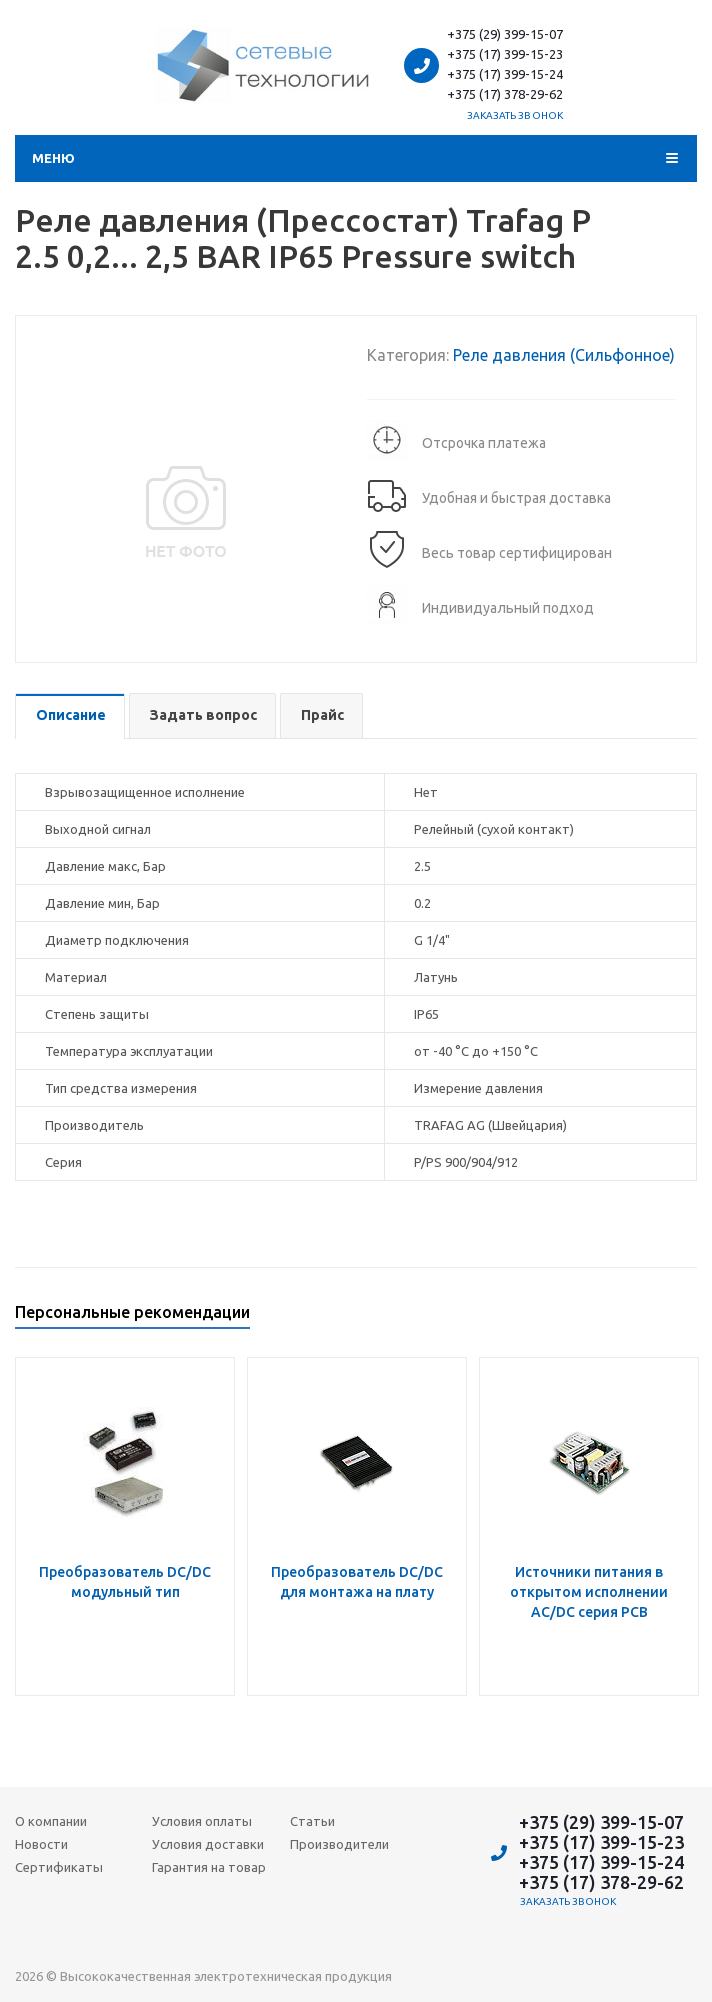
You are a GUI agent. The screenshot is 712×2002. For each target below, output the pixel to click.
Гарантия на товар (209, 1867)
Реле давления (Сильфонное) (564, 355)
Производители (339, 1844)
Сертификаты (59, 1867)
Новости (41, 1844)
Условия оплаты (202, 1821)
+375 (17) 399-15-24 (505, 74)
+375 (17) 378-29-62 (505, 94)
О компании (51, 1821)
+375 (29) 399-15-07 (505, 34)
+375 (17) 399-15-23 (505, 54)
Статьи (312, 1821)
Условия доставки (208, 1844)
